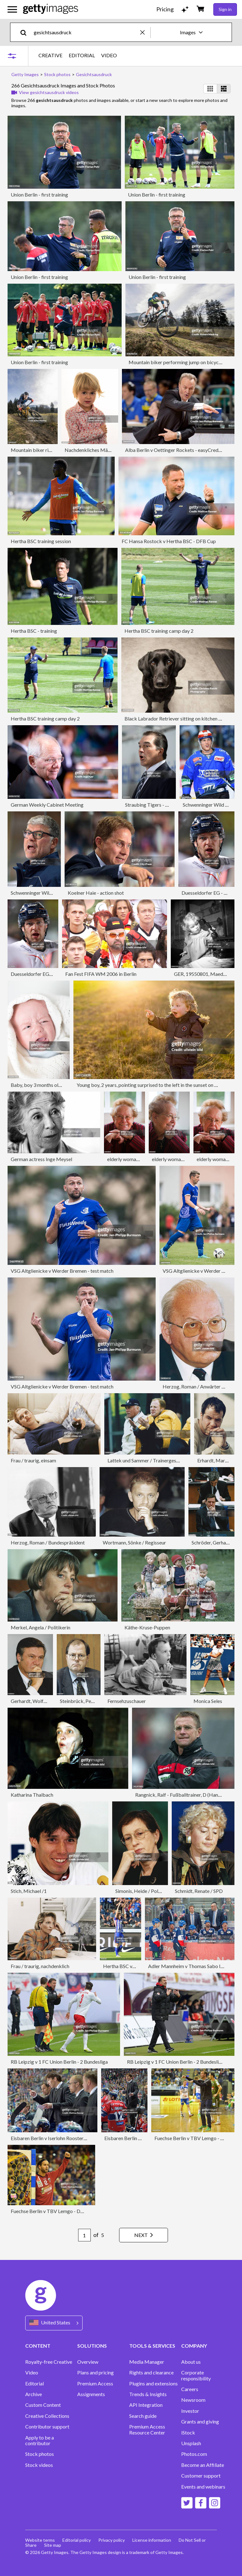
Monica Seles (207, 1701)
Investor (190, 2411)
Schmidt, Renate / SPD (199, 1891)
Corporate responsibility (196, 2375)
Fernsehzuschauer (126, 1701)
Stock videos (39, 2465)
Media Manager (146, 2362)
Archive (33, 2394)
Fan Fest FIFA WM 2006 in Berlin (100, 974)
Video (31, 2372)
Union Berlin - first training (39, 195)
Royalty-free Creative (48, 2362)
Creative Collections (47, 2416)
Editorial (34, 2383)
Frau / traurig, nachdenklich (40, 1966)
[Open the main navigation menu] (12, 9)
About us (191, 2362)
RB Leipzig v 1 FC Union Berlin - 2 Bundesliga (59, 2062)
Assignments (91, 2394)
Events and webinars (203, 2487)
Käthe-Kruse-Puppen (147, 1627)
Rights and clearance (151, 2372)
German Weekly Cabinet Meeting (47, 805)
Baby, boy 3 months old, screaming (48, 1085)
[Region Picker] (54, 2323)
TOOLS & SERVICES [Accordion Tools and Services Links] (152, 2346)
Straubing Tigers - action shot (157, 805)
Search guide (143, 2416)
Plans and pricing (95, 2372)
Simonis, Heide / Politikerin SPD (149, 1891)
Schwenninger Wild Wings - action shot (53, 893)
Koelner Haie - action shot (96, 893)
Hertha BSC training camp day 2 (158, 631)
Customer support (201, 2476)
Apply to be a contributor (39, 2440)
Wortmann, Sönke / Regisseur (134, 1542)
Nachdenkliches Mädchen (93, 450)
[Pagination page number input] (84, 2235)
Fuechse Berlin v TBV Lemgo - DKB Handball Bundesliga (72, 2211)
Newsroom (193, 2400)
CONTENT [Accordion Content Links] (37, 2346)
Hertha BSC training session (41, 541)
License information (151, 2540)
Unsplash (191, 2443)
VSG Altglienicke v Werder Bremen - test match (62, 1271)
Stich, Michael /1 (29, 1891)
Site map (52, 2545)
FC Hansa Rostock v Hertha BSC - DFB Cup (169, 541)
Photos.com (194, 2454)
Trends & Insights (148, 2394)
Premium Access (95, 2383)
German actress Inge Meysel (41, 1159)
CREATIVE (50, 55)
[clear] (145, 32)
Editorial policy (76, 2540)
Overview (87, 2362)
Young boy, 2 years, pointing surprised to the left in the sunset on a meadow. (157, 1085)
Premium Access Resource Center (147, 2429)
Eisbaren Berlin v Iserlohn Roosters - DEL (55, 2138)
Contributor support (47, 2426)
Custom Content (43, 2405)
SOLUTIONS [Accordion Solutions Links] (92, 2346)
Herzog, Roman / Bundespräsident (48, 1542)
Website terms (40, 2540)
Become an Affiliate (202, 2465)
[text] (86, 32)
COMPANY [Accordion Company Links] (194, 2346)
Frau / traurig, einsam (33, 1460)
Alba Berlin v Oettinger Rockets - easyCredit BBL (178, 450)
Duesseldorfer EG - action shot (44, 974)
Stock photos (39, 2454)
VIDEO (109, 55)
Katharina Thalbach (32, 1795)
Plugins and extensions (153, 2383)
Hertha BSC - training (34, 631)
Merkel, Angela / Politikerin (40, 1627)
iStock (188, 2432)
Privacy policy (111, 2540)
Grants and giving (200, 2421)
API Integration (146, 2405)
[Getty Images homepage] (50, 9)
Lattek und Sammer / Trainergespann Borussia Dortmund (168, 1460)
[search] (26, 32)
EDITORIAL (82, 55)
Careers (189, 2389)
